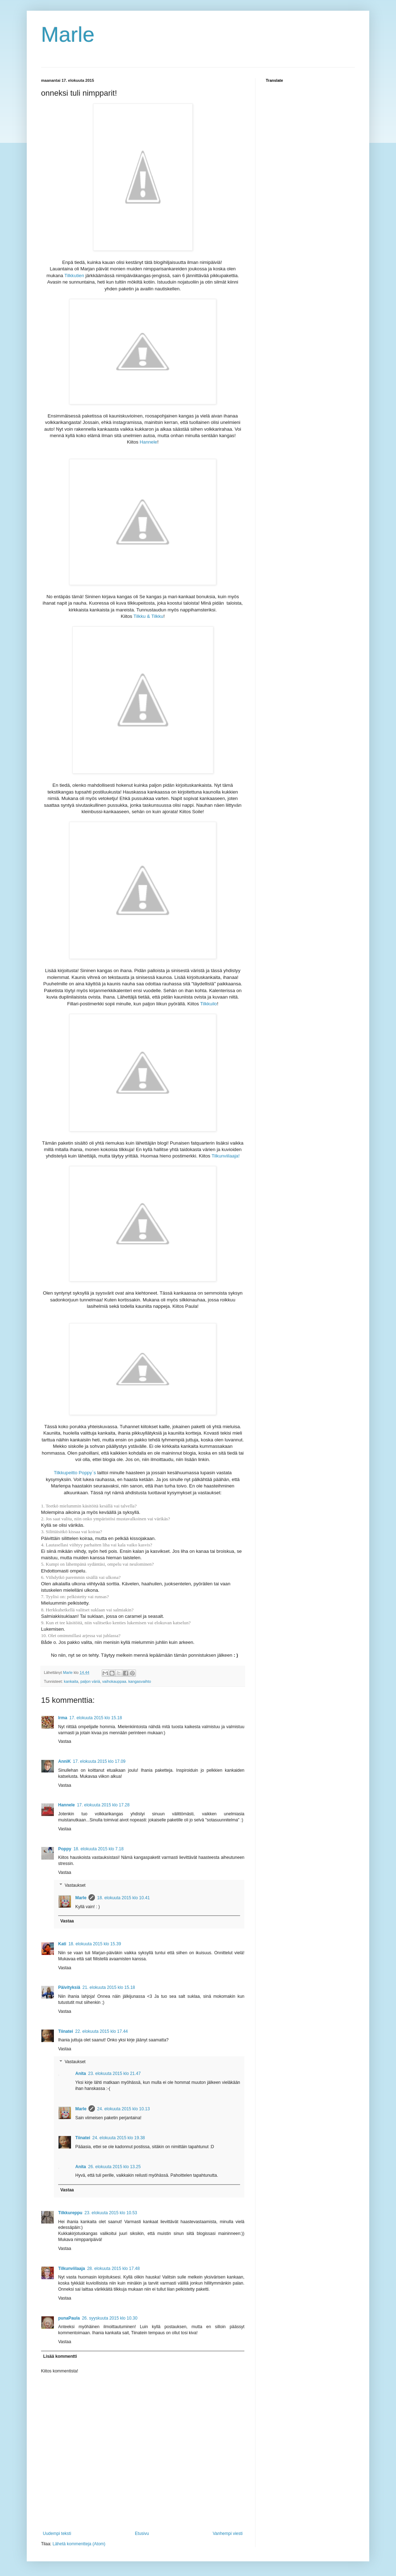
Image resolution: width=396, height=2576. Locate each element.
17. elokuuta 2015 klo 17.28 (103, 1804)
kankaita (71, 1681)
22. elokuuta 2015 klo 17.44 (101, 2031)
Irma (62, 1717)
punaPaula (69, 2318)
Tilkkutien (74, 275)
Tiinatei (65, 2031)
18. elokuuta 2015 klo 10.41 (123, 1897)
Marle (68, 34)
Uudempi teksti (57, 2533)
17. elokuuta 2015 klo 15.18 (95, 1717)
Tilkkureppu (70, 2212)
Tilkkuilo (208, 1003)
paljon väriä (90, 1681)
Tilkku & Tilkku (148, 616)
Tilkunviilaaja (71, 2268)
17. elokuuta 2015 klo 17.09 (99, 1761)
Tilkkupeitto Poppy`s (75, 1472)
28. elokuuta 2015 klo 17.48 (113, 2268)
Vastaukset (75, 1885)
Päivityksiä (69, 1987)
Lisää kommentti (60, 2356)
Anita (80, 2073)
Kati (62, 1943)
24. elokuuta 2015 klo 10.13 (123, 2108)
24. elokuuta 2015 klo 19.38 (118, 2137)
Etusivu (142, 2533)
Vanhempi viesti (228, 2533)
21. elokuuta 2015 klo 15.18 (108, 1987)
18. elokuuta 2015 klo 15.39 (94, 1943)
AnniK (64, 1761)
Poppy (64, 1848)
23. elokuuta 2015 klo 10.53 (111, 2212)
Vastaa (64, 1741)
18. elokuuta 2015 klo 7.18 (98, 1848)
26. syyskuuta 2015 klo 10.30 (109, 2318)
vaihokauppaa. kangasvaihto (126, 1681)
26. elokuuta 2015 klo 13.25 (114, 2166)
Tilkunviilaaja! (226, 1156)
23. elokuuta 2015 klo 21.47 (114, 2073)
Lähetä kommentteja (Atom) (78, 2543)
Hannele (148, 442)
